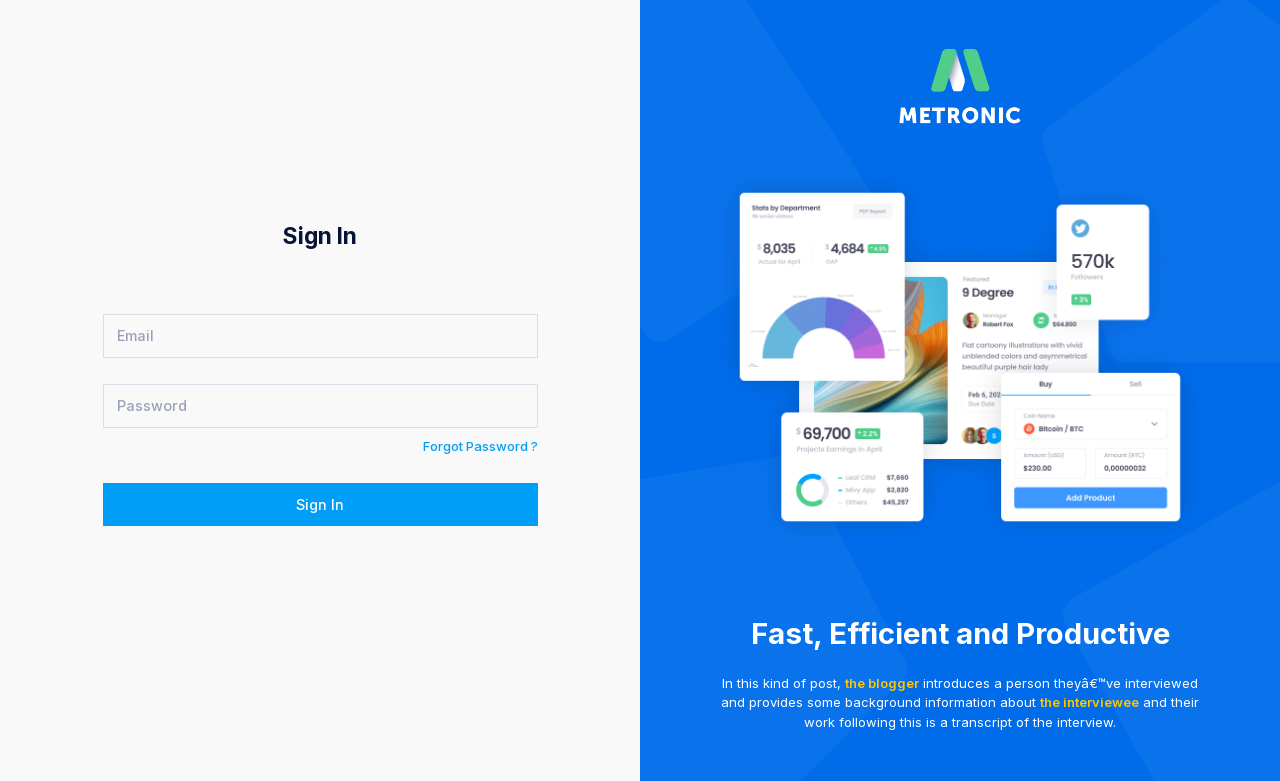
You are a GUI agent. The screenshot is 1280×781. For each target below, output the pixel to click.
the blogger (882, 683)
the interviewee (1089, 702)
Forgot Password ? (480, 446)
